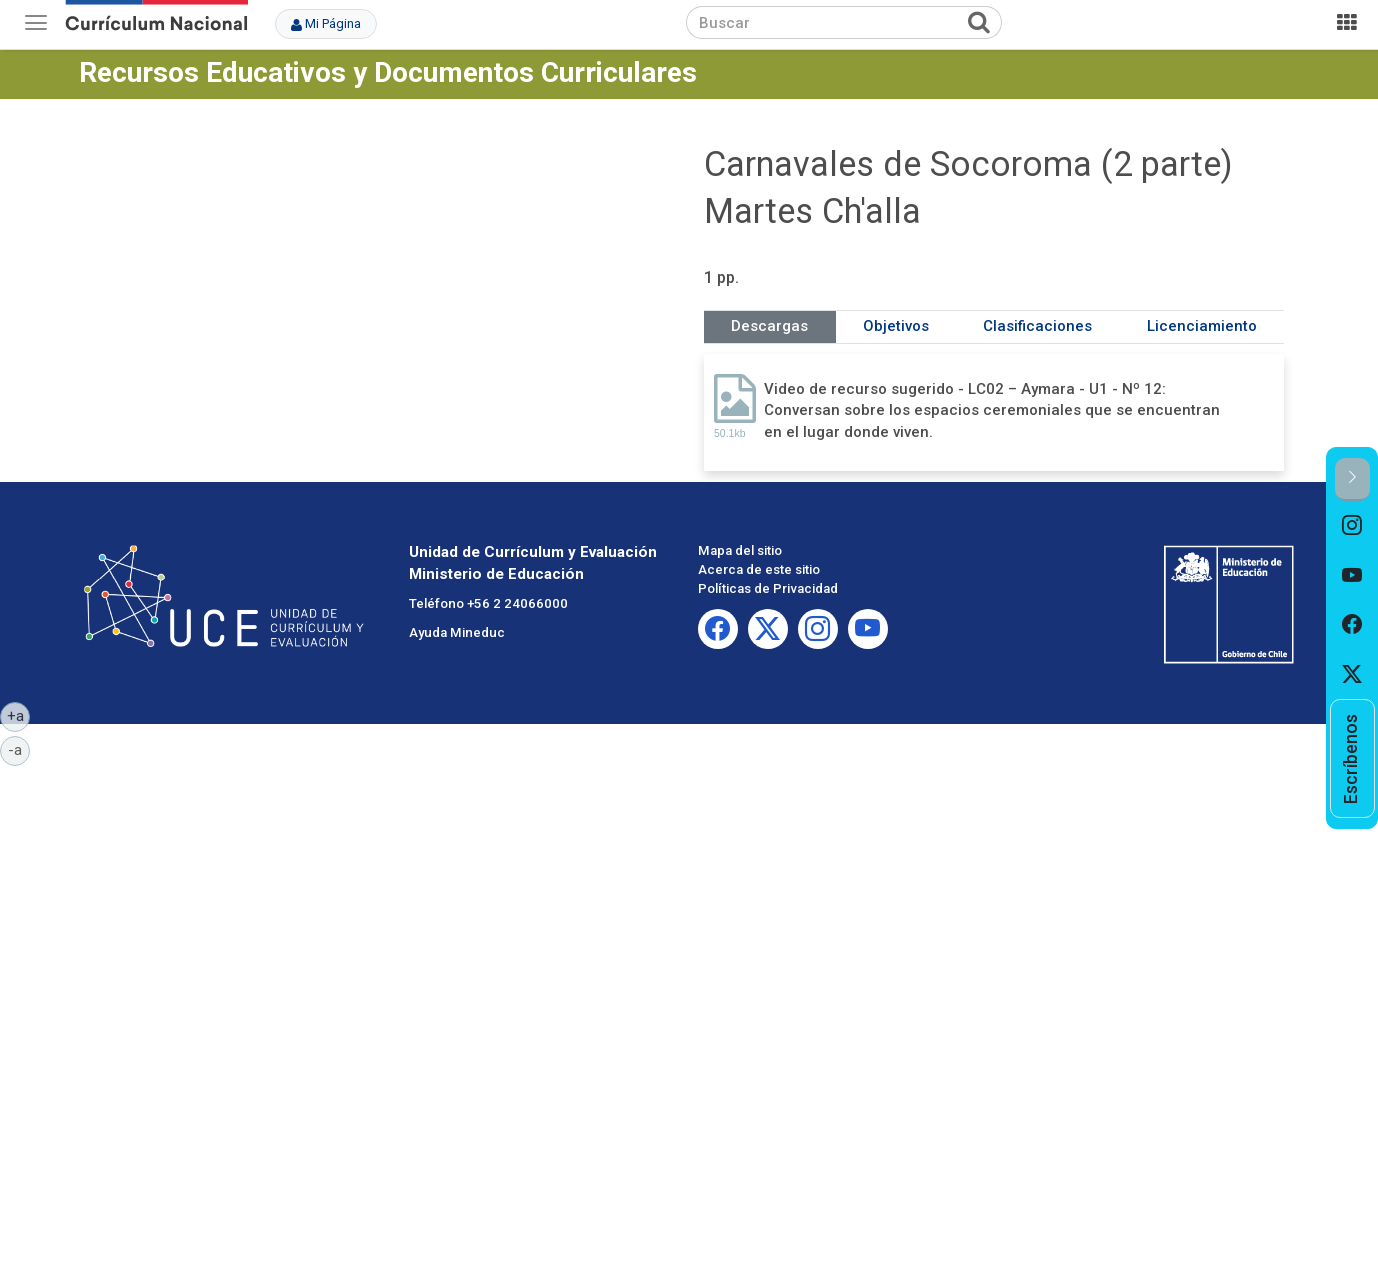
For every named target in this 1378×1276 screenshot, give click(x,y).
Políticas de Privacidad (768, 588)
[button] (1352, 479)
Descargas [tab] (769, 326)
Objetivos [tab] (896, 326)
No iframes (384, 274)
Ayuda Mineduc (457, 632)
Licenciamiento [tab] (1202, 326)
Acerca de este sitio (759, 569)
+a (19, 715)
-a (19, 749)
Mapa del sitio (740, 550)
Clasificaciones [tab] (1037, 326)
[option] (1352, 526)
